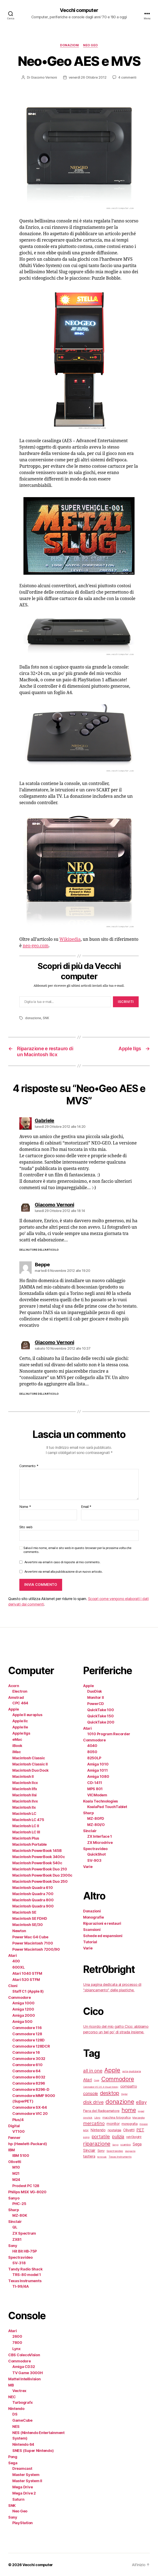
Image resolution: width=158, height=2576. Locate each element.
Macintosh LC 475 (28, 1819)
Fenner (14, 2137)
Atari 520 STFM (26, 1979)
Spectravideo (20, 2257)
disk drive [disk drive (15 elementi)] (93, 2101)
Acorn (13, 1685)
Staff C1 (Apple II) (28, 1991)
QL (14, 2227)
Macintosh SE (24, 1912)
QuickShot (96, 1854)
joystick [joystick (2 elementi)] (87, 2117)
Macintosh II (23, 1776)
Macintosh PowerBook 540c (37, 1862)
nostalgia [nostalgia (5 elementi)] (114, 2130)
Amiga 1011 (97, 1770)
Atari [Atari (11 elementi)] (87, 2079)
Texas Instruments (24, 2280)
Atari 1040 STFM (27, 1973)
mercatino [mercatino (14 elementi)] (94, 2123)
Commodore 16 (26, 2052)
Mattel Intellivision (24, 2378)
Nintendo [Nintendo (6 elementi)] (98, 2129)
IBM (11, 2149)
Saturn (18, 2499)
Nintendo (16, 2408)
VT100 (18, 2131)
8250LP (94, 1757)
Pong (12, 2456)
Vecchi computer (79, 10)
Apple (13, 1709)
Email (86, 1506)
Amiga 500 (22, 2021)
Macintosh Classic (28, 1757)
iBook (17, 1745)
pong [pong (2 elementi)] (86, 2136)
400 (16, 1960)
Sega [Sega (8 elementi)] (137, 2143)
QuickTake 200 (100, 1722)
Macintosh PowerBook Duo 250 (40, 1881)
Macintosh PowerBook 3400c (38, 1856)
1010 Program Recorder (108, 1733)
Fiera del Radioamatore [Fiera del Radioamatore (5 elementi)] (101, 2110)
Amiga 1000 (23, 2002)
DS (14, 2414)
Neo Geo (90, 45)
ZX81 (17, 2239)
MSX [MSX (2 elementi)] (85, 2130)
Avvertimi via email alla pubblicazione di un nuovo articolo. (63, 1571)
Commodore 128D (28, 2040)
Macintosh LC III (26, 1831)
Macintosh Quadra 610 (32, 1887)
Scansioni (92, 1929)
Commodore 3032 (28, 2058)
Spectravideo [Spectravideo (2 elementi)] (115, 2150)
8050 (92, 1751)
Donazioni (69, 45)
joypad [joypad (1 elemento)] (141, 2111)
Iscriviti (126, 1001)
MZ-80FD (95, 1818)
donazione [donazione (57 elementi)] (120, 2101)
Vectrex (19, 2390)
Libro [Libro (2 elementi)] (97, 2117)
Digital (14, 2125)
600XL (18, 1967)
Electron (19, 1691)
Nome (25, 1506)
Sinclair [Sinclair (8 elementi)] (89, 2150)
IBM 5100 (20, 2155)
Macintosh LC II (25, 1825)
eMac (17, 1739)
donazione (33, 1018)
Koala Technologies (100, 1801)
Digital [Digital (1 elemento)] (124, 2093)
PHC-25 (19, 2203)
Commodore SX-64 (29, 2107)
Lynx (16, 2348)
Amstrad (16, 1697)
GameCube (22, 2420)
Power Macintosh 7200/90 (36, 1949)
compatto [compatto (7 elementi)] (128, 2086)
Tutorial (90, 1941)
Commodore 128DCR (31, 2046)
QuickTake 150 (100, 1715)
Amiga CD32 (23, 2366)
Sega (12, 2462)
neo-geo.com (36, 945)
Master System (26, 2474)
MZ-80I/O (96, 1824)
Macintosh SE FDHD (29, 1918)
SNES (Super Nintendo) (32, 2450)
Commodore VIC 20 (30, 2113)
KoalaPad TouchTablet (107, 1806)
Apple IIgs (21, 1733)
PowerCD (95, 1703)
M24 (16, 2179)
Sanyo (14, 2198)
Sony (12, 2245)
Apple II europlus (27, 1714)
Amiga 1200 (23, 2009)
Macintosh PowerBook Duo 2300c (42, 1875)
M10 (16, 2167)
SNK (46, 1018)
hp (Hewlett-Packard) (27, 2143)
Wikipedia (70, 939)
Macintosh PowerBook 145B (37, 1850)
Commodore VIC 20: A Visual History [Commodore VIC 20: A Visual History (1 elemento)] (100, 2086)
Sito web (26, 1527)
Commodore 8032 (28, 2077)
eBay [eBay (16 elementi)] (141, 2101)
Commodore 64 (26, 2070)
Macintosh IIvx (25, 1801)
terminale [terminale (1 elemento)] (102, 2156)
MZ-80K (19, 2215)
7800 (17, 2342)
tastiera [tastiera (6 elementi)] (89, 2156)
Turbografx (22, 2402)
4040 (92, 1745)
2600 (17, 2336)
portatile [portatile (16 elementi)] (101, 2136)
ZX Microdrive (100, 1842)
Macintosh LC (24, 1813)
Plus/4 (17, 2119)
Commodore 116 (27, 2027)
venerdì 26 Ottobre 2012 (88, 77)
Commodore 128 (27, 2033)
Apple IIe (20, 1727)
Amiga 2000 (23, 2015)
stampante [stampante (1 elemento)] (130, 2150)
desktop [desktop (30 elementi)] (109, 2092)
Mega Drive (22, 2486)
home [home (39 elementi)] (129, 2109)
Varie (88, 1866)
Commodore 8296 (28, 2083)
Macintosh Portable (29, 1844)
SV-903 (94, 1860)
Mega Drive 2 (24, 2493)
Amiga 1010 (97, 1764)
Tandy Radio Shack (25, 2269)
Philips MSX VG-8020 (27, 2191)
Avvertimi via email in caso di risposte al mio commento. (62, 1562)
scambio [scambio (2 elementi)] (125, 2144)
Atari (12, 1955)
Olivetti (14, 2161)
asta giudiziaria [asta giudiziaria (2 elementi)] (131, 2070)
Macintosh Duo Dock (30, 1770)
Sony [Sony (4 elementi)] (101, 2150)
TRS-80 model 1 (26, 2274)
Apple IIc (20, 1720)
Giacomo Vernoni (44, 77)
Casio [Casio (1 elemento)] (96, 2080)
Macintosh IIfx (24, 1788)
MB (11, 2385)
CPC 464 (20, 1702)
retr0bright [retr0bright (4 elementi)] (134, 2137)
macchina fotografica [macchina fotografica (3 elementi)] (116, 2117)
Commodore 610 (27, 2064)
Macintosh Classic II (30, 1764)
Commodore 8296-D (30, 2089)
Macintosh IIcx (25, 1782)
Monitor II (95, 1697)
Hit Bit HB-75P (24, 2251)
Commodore (19, 1997)
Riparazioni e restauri (102, 1923)
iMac (16, 1751)
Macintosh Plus (25, 1838)
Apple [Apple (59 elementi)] (112, 2069)
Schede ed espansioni (102, 1935)
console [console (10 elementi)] (90, 2093)
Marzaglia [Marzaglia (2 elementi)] (138, 2117)
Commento (28, 1466)
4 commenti (127, 77)
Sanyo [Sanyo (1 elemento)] (115, 2144)
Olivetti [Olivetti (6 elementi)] (129, 2129)
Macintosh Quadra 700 (32, 1893)
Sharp (13, 2209)
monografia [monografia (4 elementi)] (129, 2123)
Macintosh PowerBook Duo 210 (39, 1869)
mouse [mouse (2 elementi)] (143, 2123)
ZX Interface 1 (99, 1836)
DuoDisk (94, 1691)
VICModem (97, 1794)
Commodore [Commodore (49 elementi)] (117, 2078)
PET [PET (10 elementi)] (140, 2129)
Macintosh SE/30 (27, 1924)
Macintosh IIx (24, 1807)
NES (16, 2426)
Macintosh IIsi (24, 1794)
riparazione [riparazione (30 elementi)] (96, 2143)
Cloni (12, 1985)
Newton (19, 1930)
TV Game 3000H (27, 2372)
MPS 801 (95, 1788)
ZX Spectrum (24, 2233)
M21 (16, 2173)
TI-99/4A (20, 2286)
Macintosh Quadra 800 (33, 1899)
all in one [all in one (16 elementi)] (92, 2070)
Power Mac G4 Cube (30, 1936)
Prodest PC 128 (25, 2185)
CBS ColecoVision (24, 2354)
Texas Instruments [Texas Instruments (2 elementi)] (120, 2156)
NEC (12, 2396)
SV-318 (19, 2262)
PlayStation (22, 2522)
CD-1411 (94, 1782)
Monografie (93, 1917)
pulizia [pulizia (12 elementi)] (118, 2136)
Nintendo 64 (23, 2444)
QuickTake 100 (100, 1709)
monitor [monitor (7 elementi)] (113, 2123)
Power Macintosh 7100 (32, 1943)
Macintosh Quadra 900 (33, 1906)
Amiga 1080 (98, 1776)
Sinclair (15, 2221)
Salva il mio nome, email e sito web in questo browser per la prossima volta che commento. (77, 1549)
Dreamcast (22, 2468)
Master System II (27, 2480)
